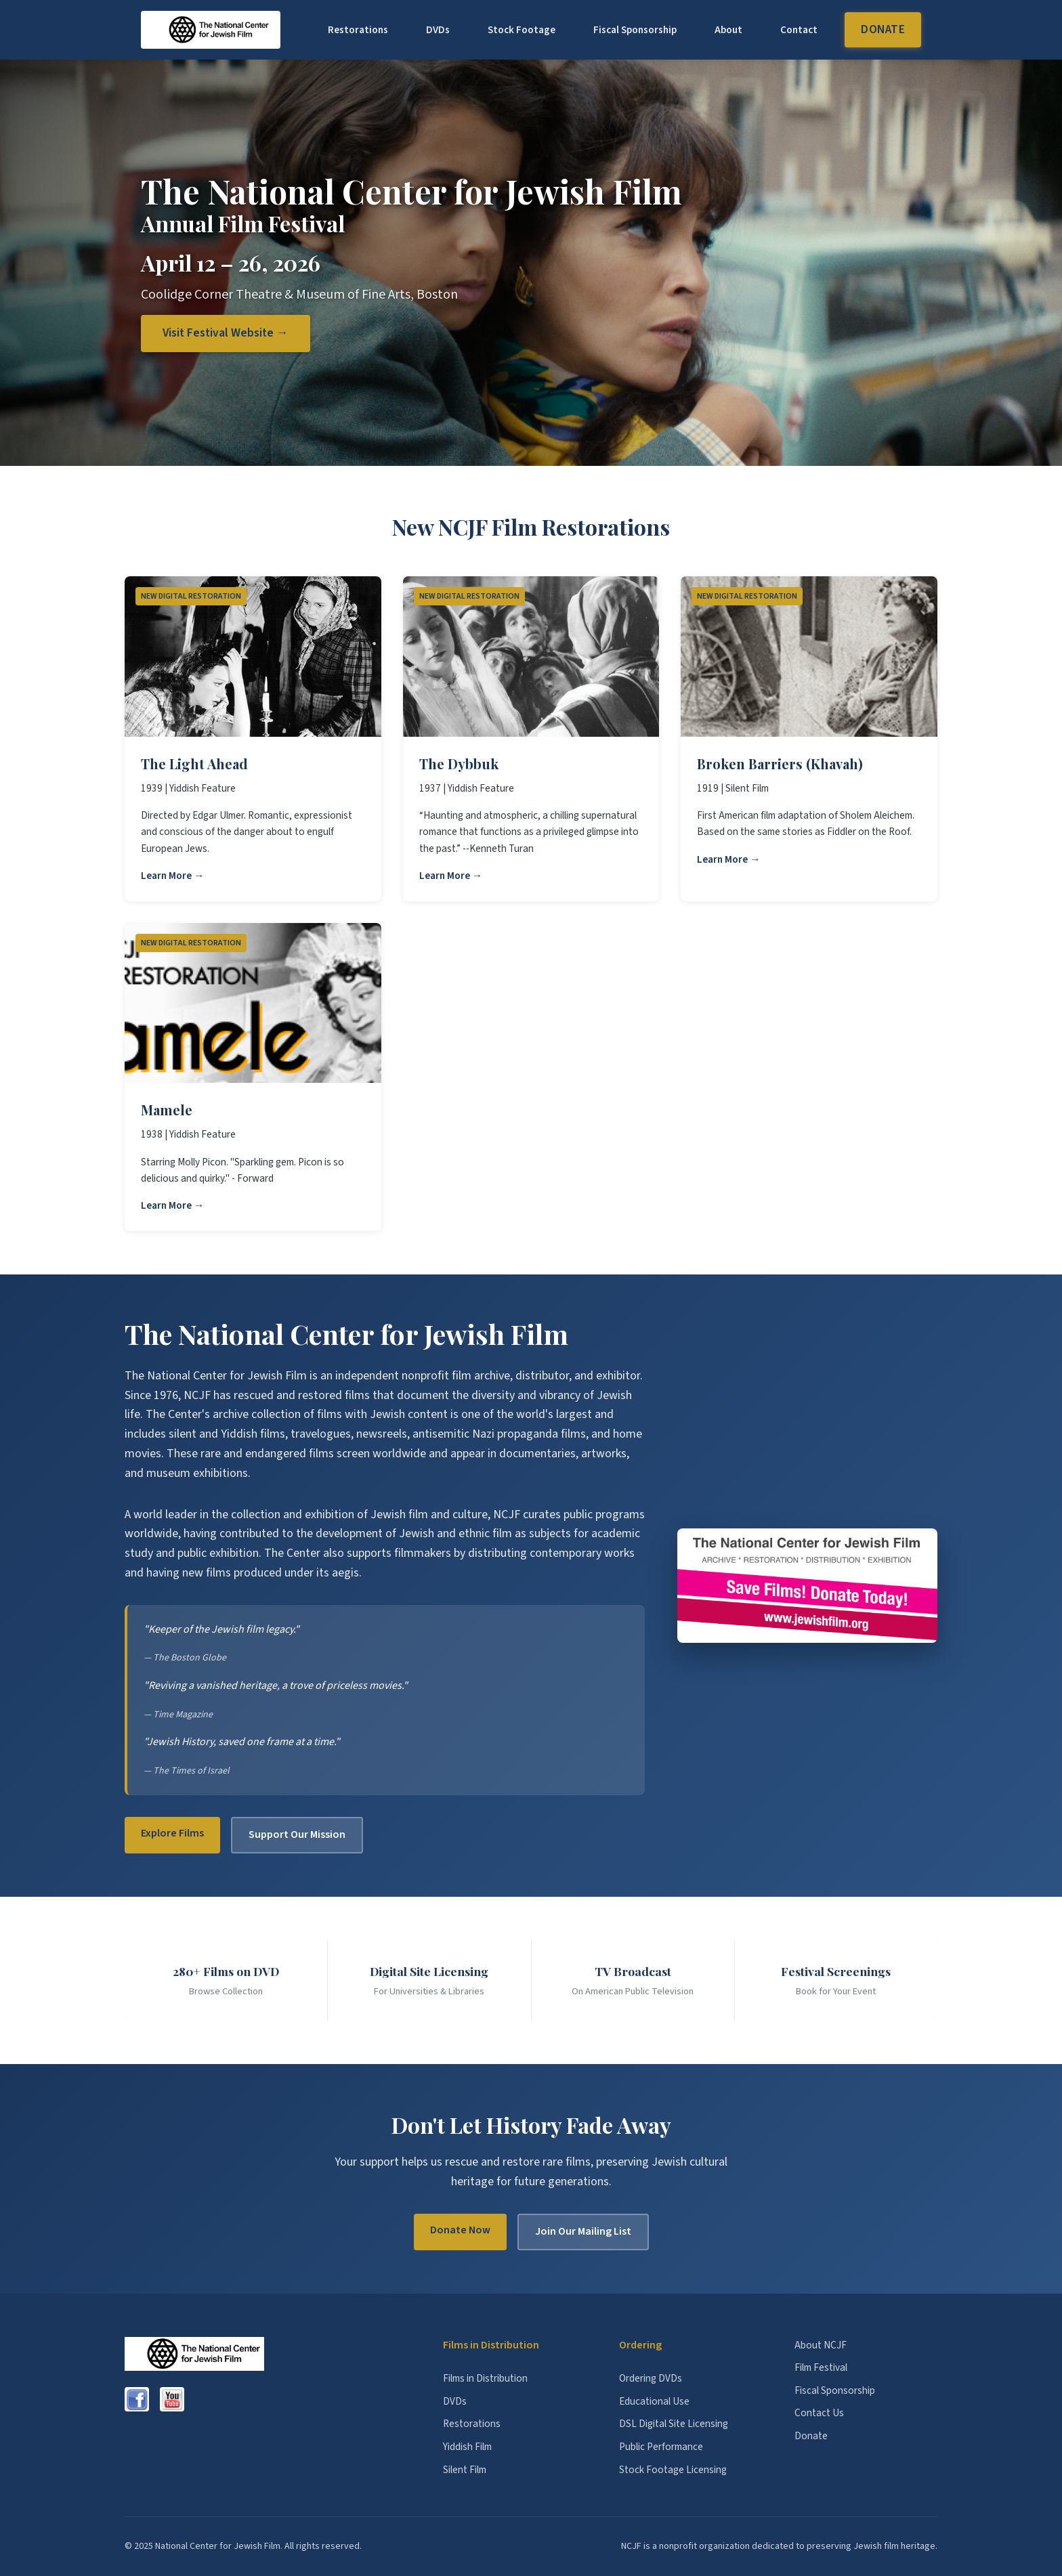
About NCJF (820, 2345)
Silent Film (464, 2469)
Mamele (166, 1109)
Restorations (358, 29)
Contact (798, 29)
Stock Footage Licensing (673, 2469)
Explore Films (172, 1833)
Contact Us (819, 2412)
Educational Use (654, 2401)
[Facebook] (137, 2399)
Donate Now (460, 2230)
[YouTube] (172, 2399)
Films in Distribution (485, 2378)
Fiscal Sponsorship (635, 29)
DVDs (438, 29)
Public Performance (661, 2446)
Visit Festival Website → (226, 332)
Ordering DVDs (650, 2378)
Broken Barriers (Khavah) (780, 763)
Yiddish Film (467, 2446)
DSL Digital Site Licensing (673, 2423)
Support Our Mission (297, 1834)
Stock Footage (521, 29)
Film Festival (820, 2367)
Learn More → (172, 875)
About (728, 29)
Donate (883, 29)
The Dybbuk (458, 763)
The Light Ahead (194, 763)
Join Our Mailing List (583, 2231)
